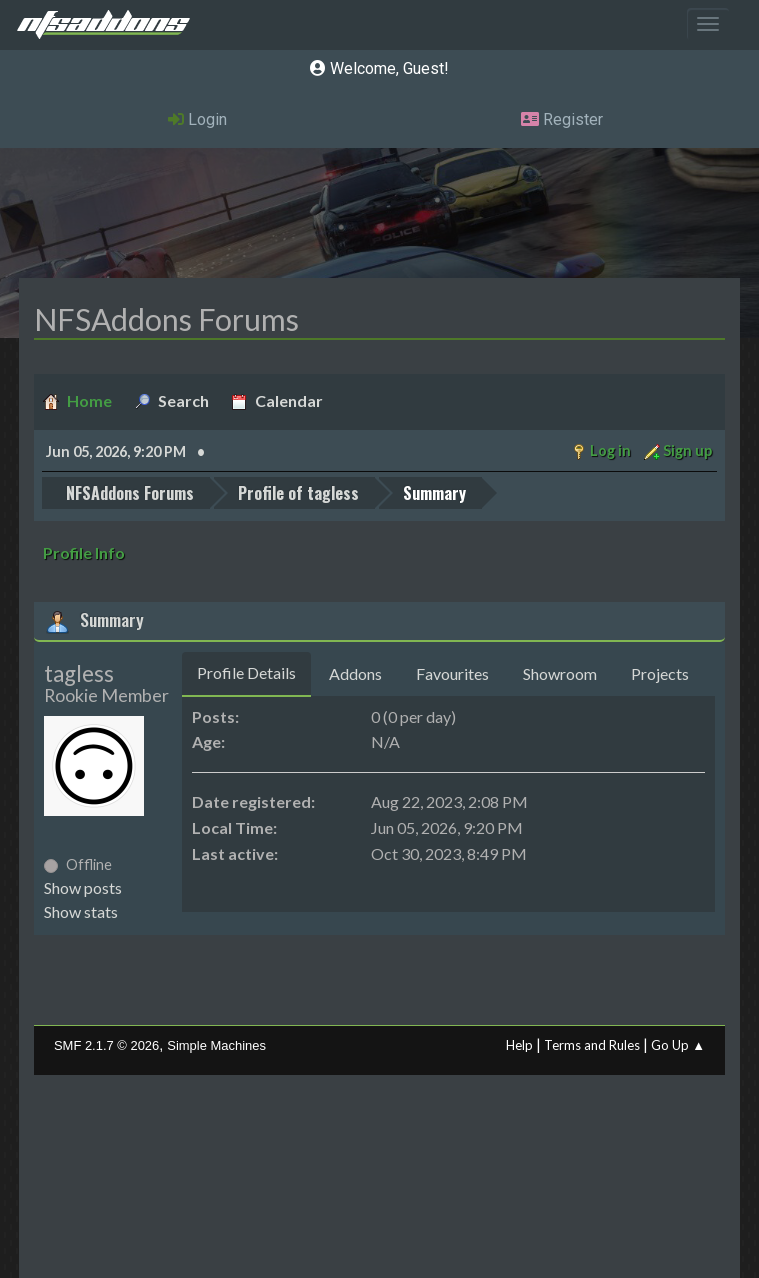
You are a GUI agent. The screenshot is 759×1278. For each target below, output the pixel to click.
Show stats (81, 911)
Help (519, 1045)
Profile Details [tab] (246, 672)
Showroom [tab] (560, 673)
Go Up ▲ (678, 1045)
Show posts (83, 887)
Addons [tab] (355, 673)
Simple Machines (216, 1045)
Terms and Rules (592, 1045)
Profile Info (84, 552)
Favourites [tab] (452, 673)
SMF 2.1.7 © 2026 (106, 1045)
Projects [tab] (660, 673)
